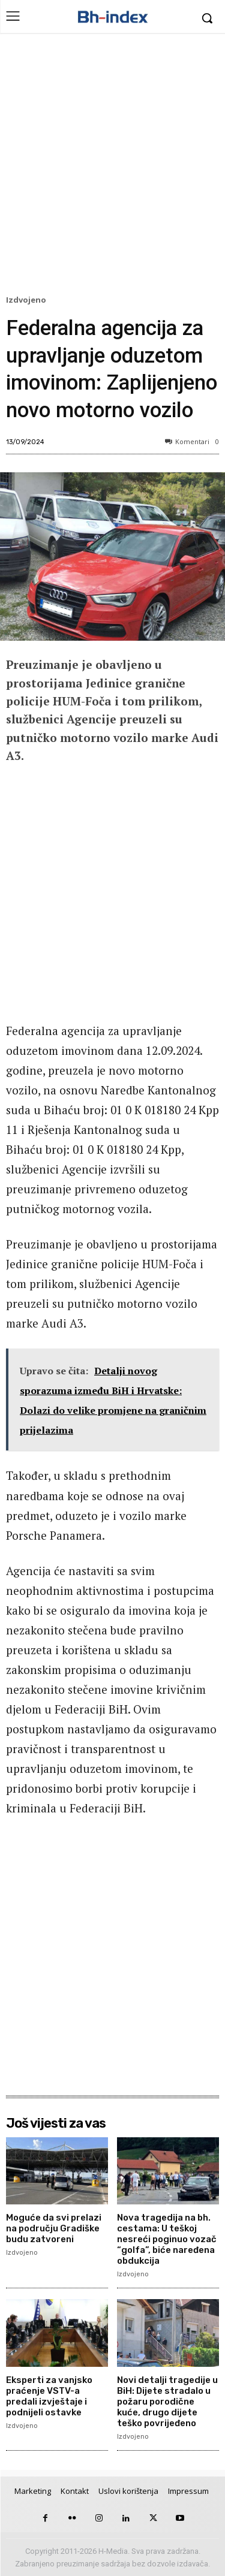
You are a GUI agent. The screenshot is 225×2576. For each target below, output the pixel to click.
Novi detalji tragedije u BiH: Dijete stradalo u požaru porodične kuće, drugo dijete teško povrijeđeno (167, 2402)
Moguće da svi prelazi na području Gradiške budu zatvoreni (53, 2228)
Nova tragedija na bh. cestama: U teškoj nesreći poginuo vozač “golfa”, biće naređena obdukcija (167, 2239)
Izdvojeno (28, 300)
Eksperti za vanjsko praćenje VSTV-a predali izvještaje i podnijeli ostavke (49, 2396)
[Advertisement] (112, 167)
